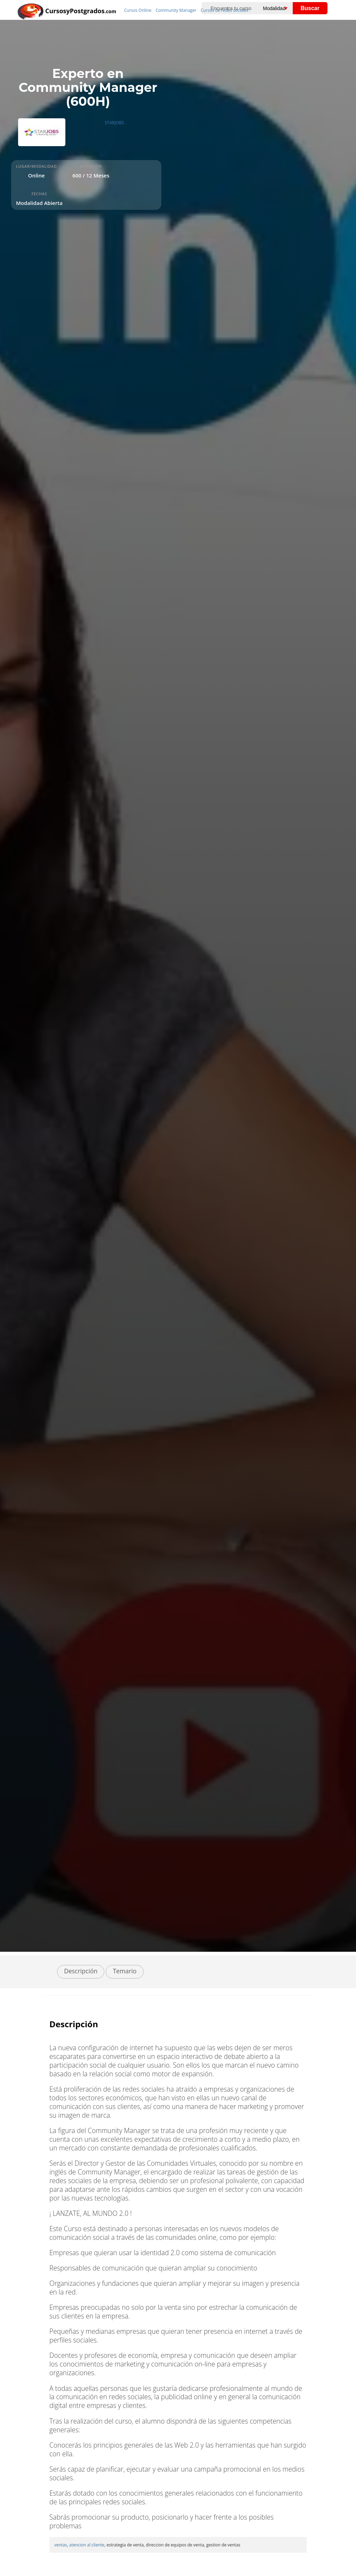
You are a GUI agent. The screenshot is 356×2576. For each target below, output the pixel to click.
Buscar (310, 8)
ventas (60, 2545)
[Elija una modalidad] (281, 8)
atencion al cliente (86, 2545)
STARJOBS (114, 123)
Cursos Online (137, 10)
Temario (125, 1971)
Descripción (80, 1971)
